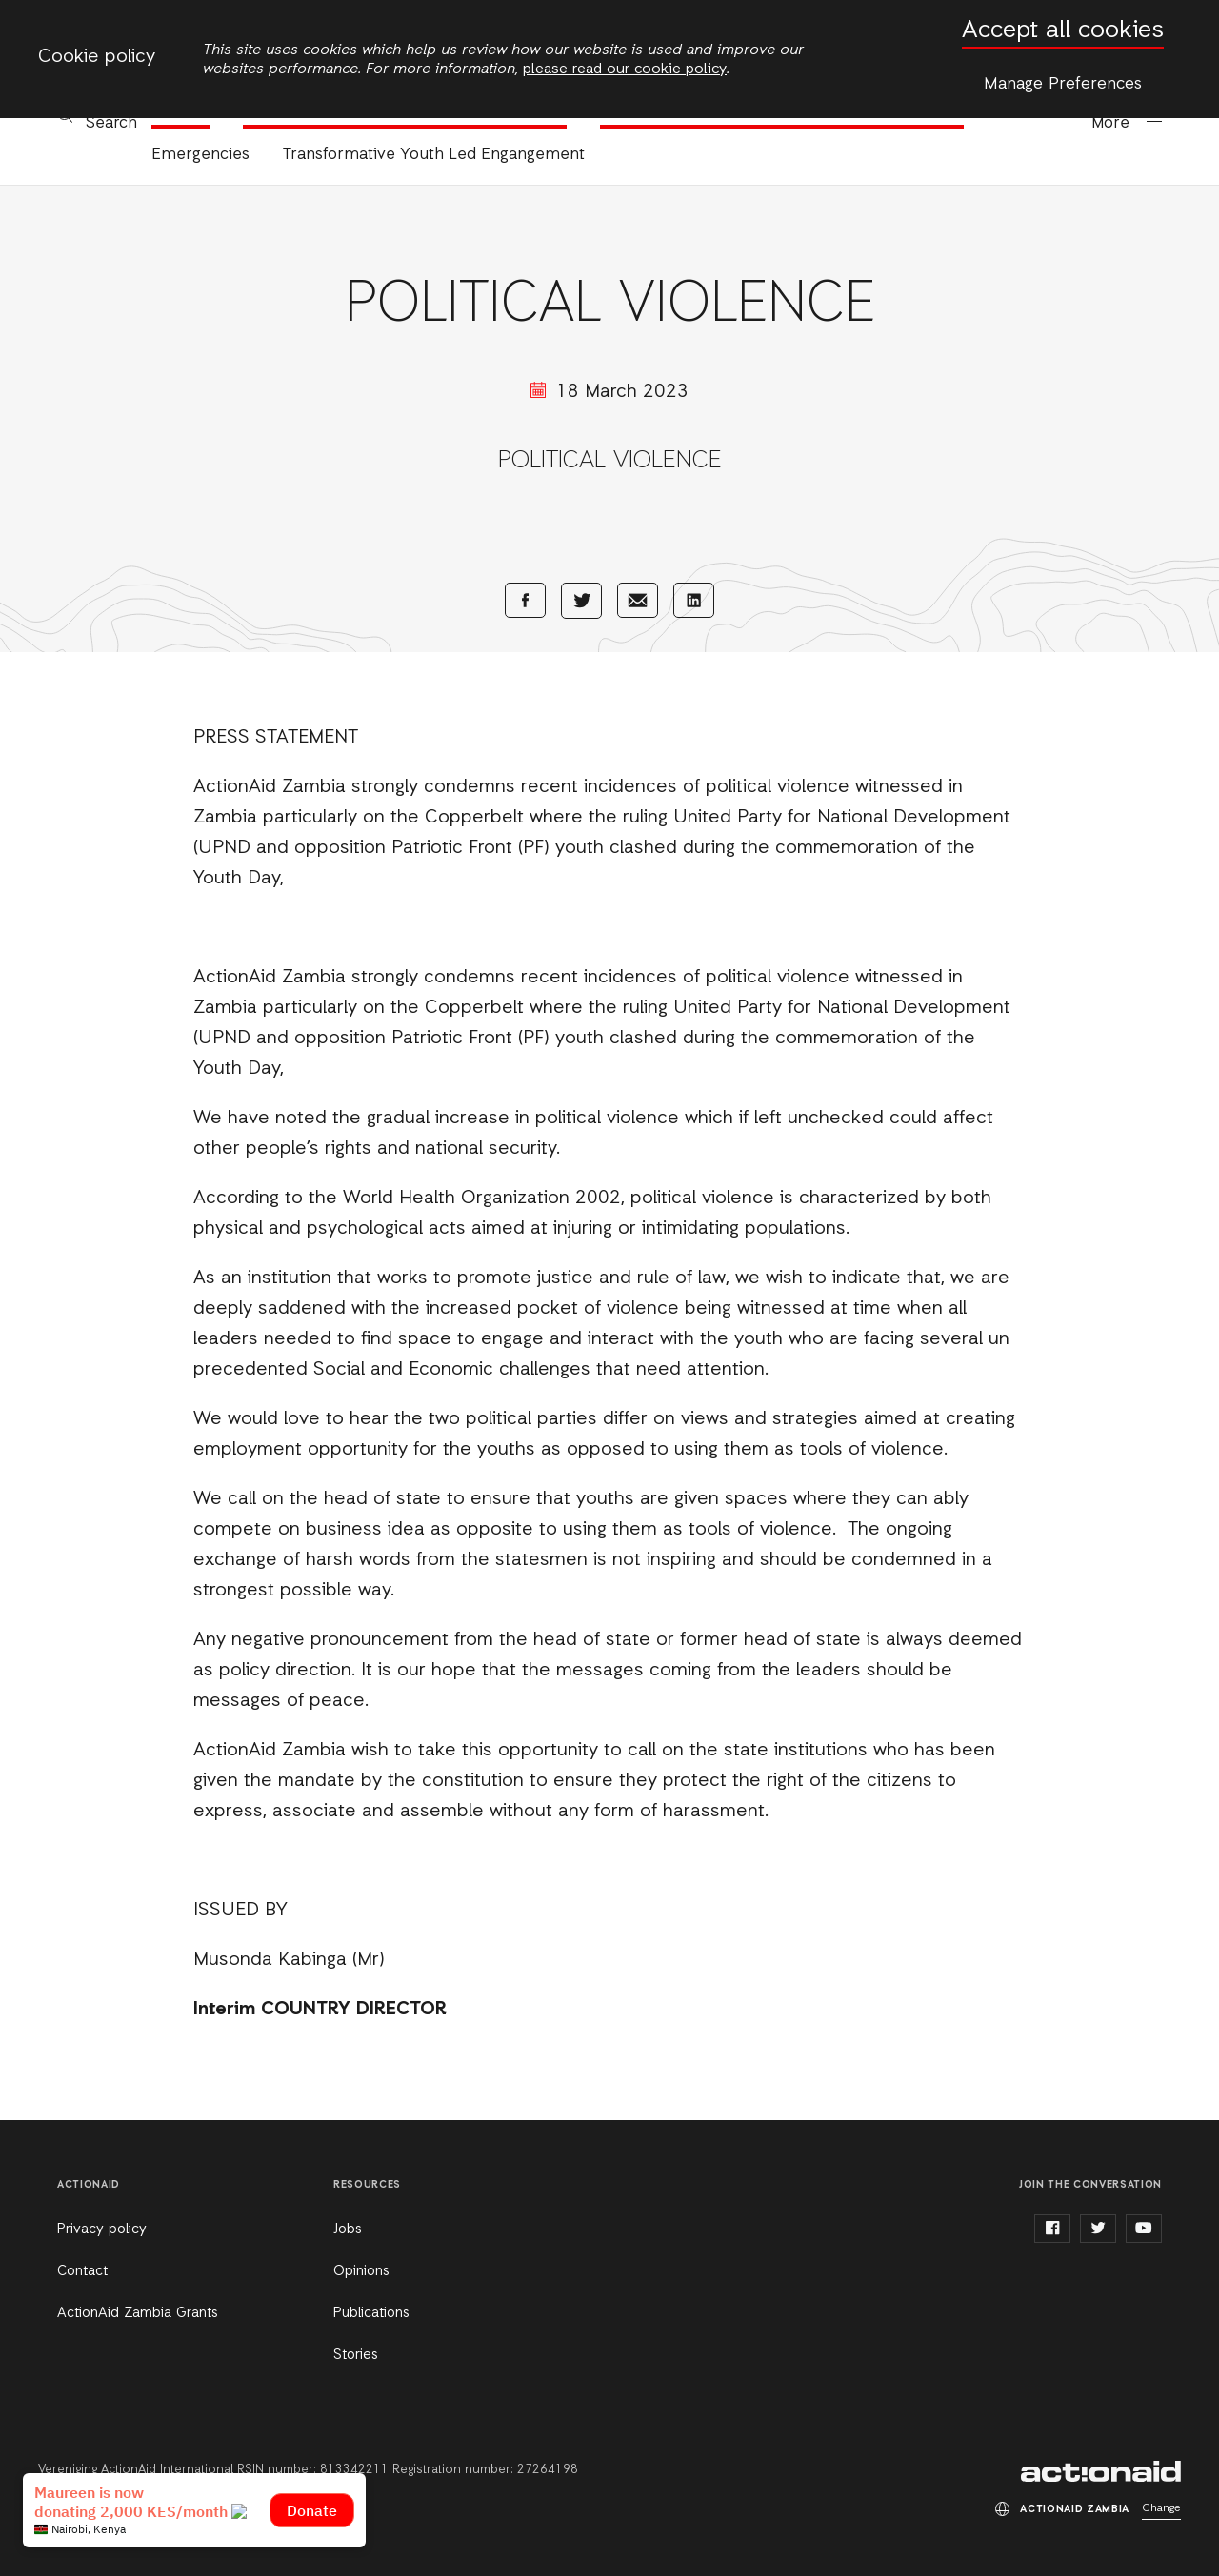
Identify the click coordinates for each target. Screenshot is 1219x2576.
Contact (82, 2271)
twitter (1098, 2228)
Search (111, 123)
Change (1161, 2508)
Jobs (347, 2229)
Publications (371, 2313)
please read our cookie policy (625, 69)
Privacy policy (102, 2229)
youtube (1144, 2228)
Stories (355, 2355)
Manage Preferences (1063, 83)
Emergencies (200, 155)
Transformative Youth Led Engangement (434, 155)
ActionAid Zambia (1101, 2471)
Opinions (361, 2271)
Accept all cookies (1063, 31)
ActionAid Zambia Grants (137, 2313)
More (1110, 123)
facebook (1052, 2228)
